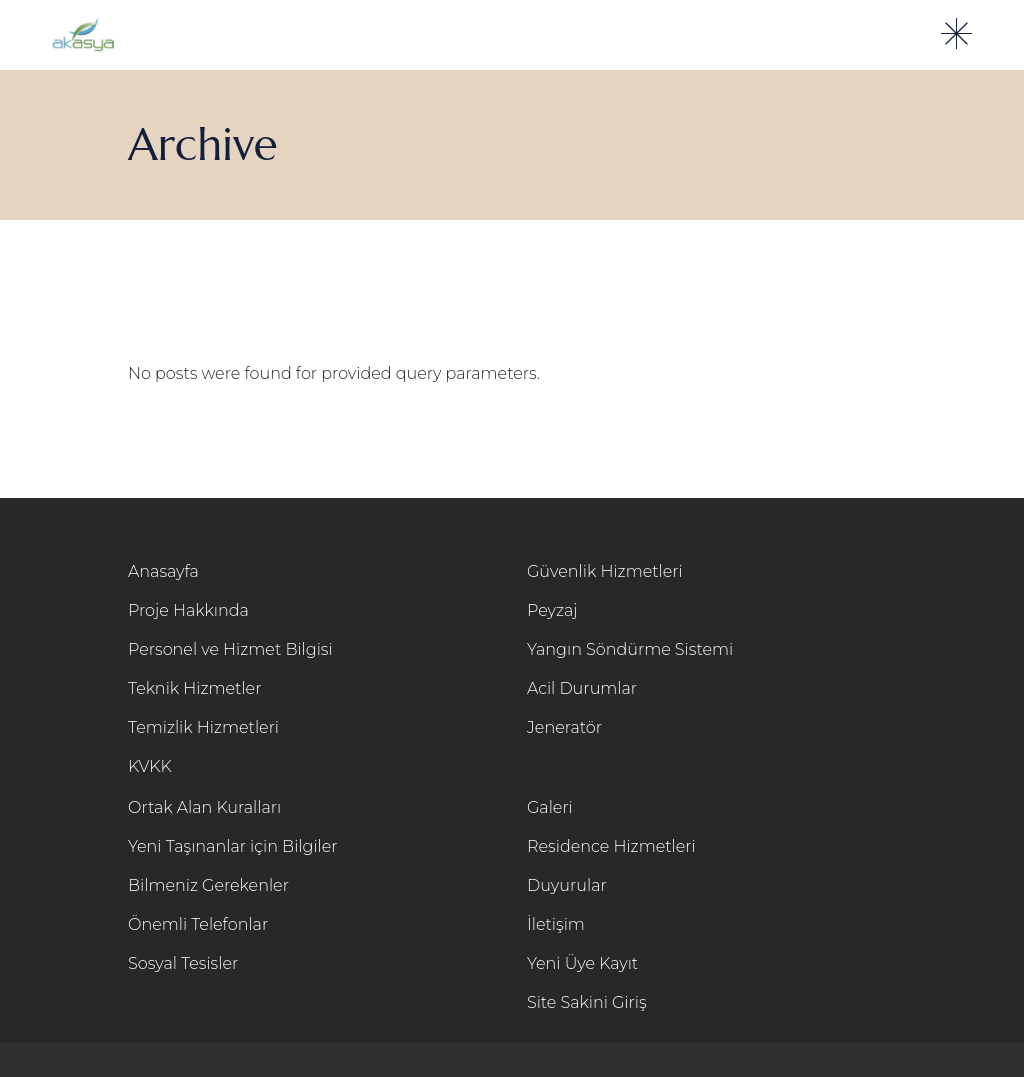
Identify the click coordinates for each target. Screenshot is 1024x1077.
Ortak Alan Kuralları (204, 807)
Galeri (550, 807)
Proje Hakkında (188, 610)
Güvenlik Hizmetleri (605, 571)
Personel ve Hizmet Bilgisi (230, 649)
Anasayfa (163, 571)
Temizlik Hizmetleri (203, 727)
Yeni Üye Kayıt (582, 963)
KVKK (150, 766)
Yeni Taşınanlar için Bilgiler (233, 846)
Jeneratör (564, 727)
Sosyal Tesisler (183, 963)
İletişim (556, 924)
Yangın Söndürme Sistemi (630, 649)
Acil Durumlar (582, 688)
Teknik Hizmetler (194, 688)
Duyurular (567, 885)
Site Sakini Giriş (587, 1002)
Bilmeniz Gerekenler (208, 885)
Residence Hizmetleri (611, 846)
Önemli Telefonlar (198, 924)
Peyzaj (552, 610)
